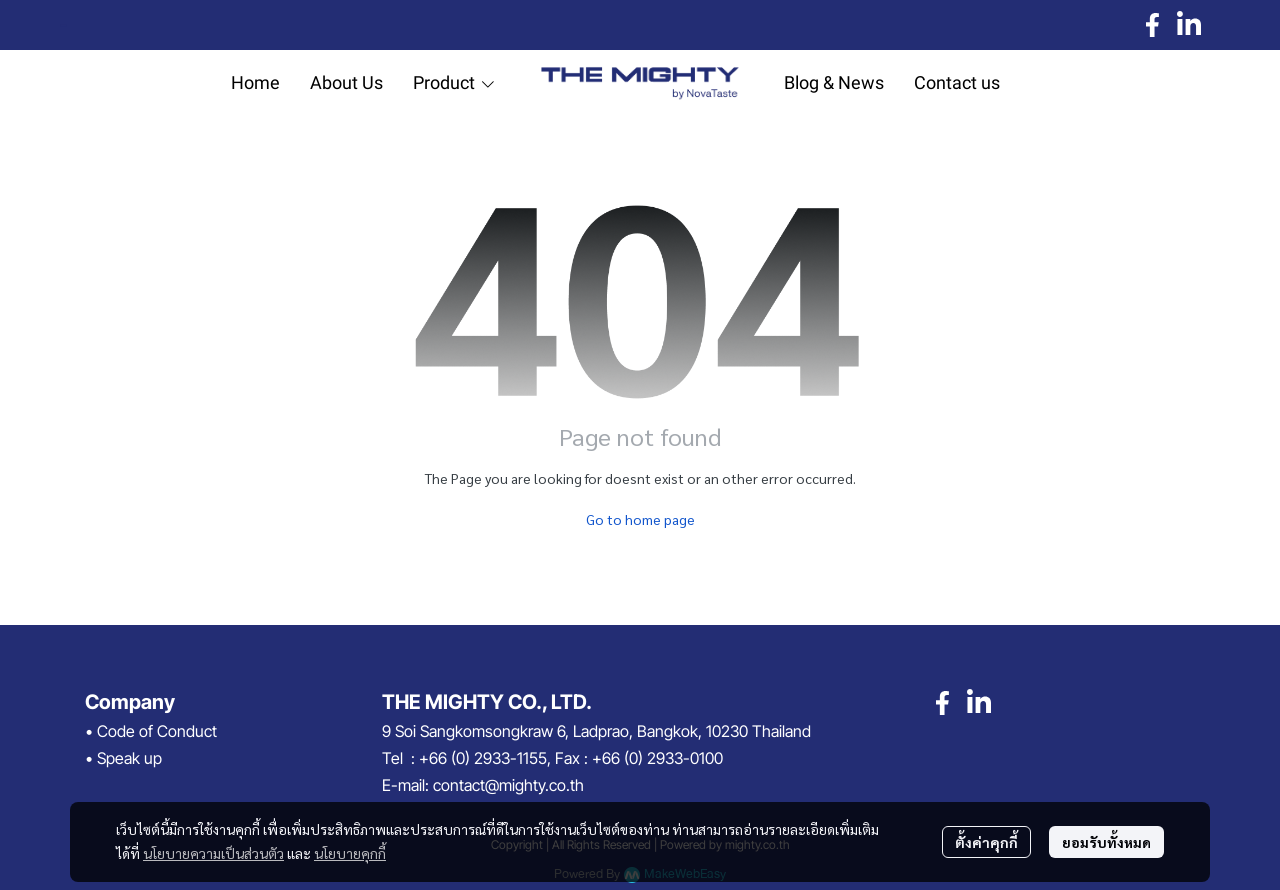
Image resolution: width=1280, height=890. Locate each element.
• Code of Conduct (151, 731)
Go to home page (640, 519)
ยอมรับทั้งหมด (1106, 842)
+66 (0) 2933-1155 (483, 758)
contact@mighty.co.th (508, 785)
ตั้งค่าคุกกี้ (986, 842)
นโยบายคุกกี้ (350, 853)
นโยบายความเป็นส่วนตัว (213, 853)
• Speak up (123, 758)
